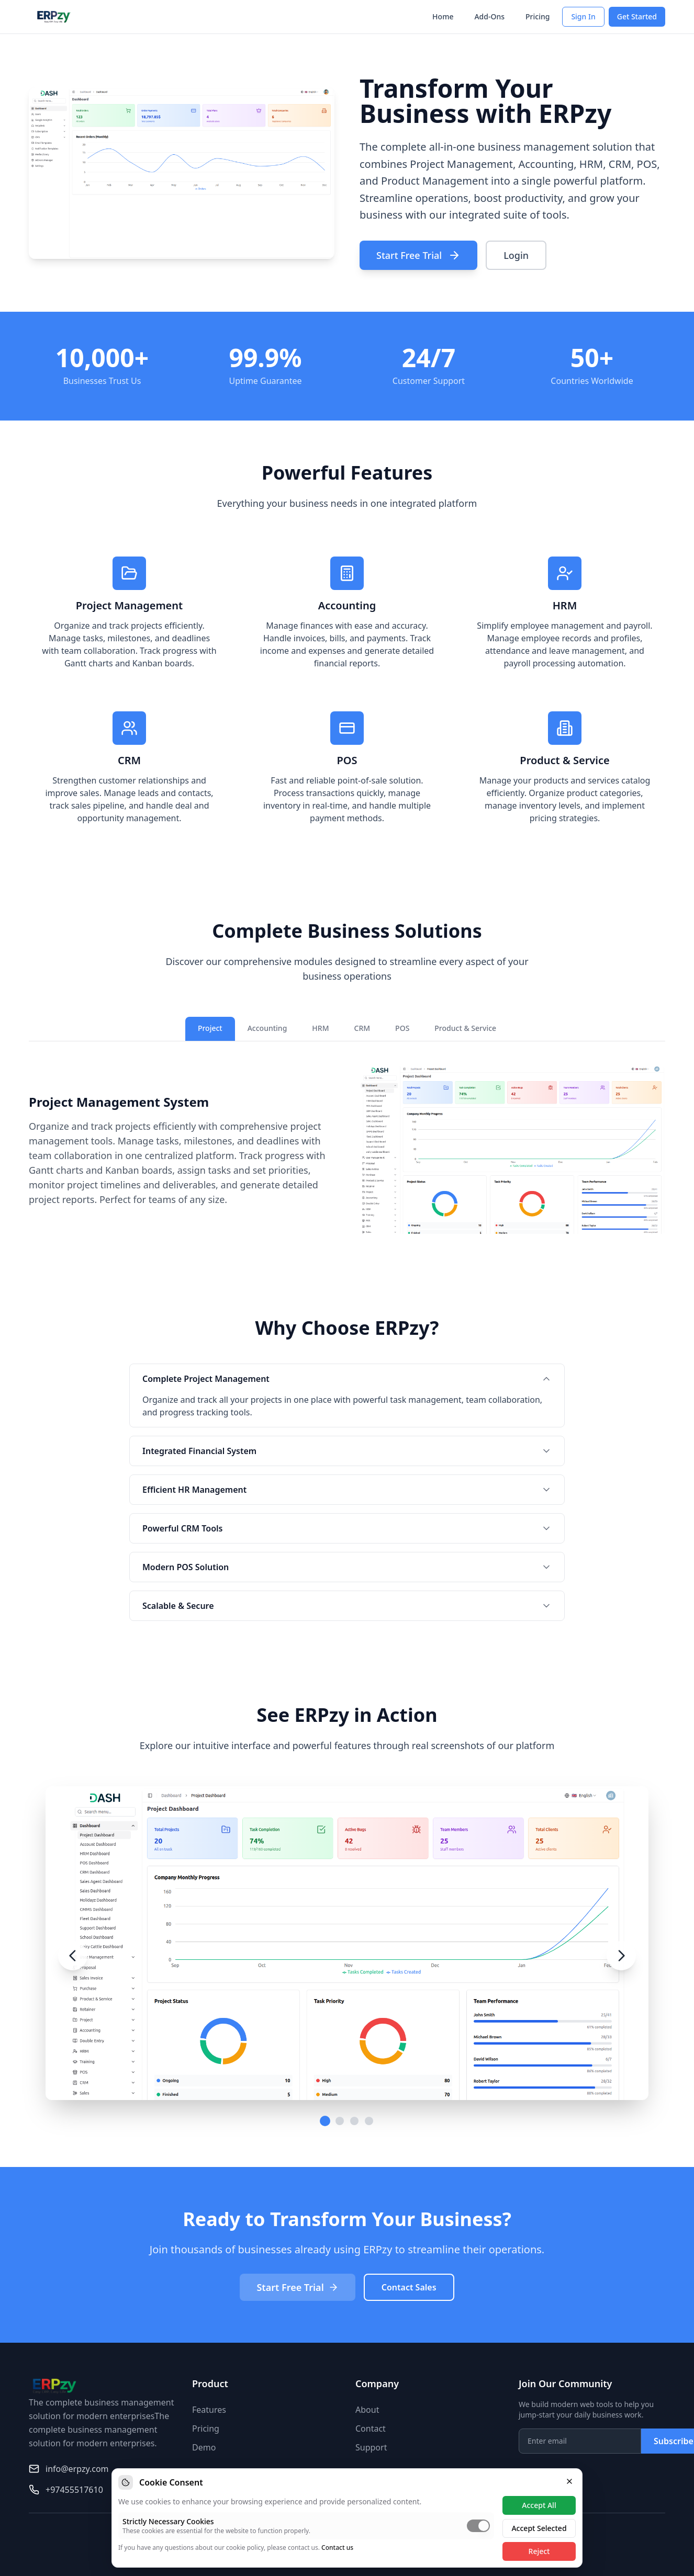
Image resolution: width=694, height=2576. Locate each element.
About (367, 2409)
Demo (204, 2447)
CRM (362, 1028)
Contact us (337, 2547)
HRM (320, 1028)
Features (209, 2409)
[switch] (478, 2526)
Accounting (267, 1028)
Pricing (537, 16)
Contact (370, 2428)
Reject (539, 2551)
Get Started (637, 16)
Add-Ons (489, 16)
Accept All (539, 2505)
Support (371, 2447)
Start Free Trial (418, 255)
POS (402, 1028)
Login (516, 255)
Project (210, 1028)
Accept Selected (538, 2528)
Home (442, 16)
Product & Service (465, 1028)
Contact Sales (409, 2287)
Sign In (583, 16)
